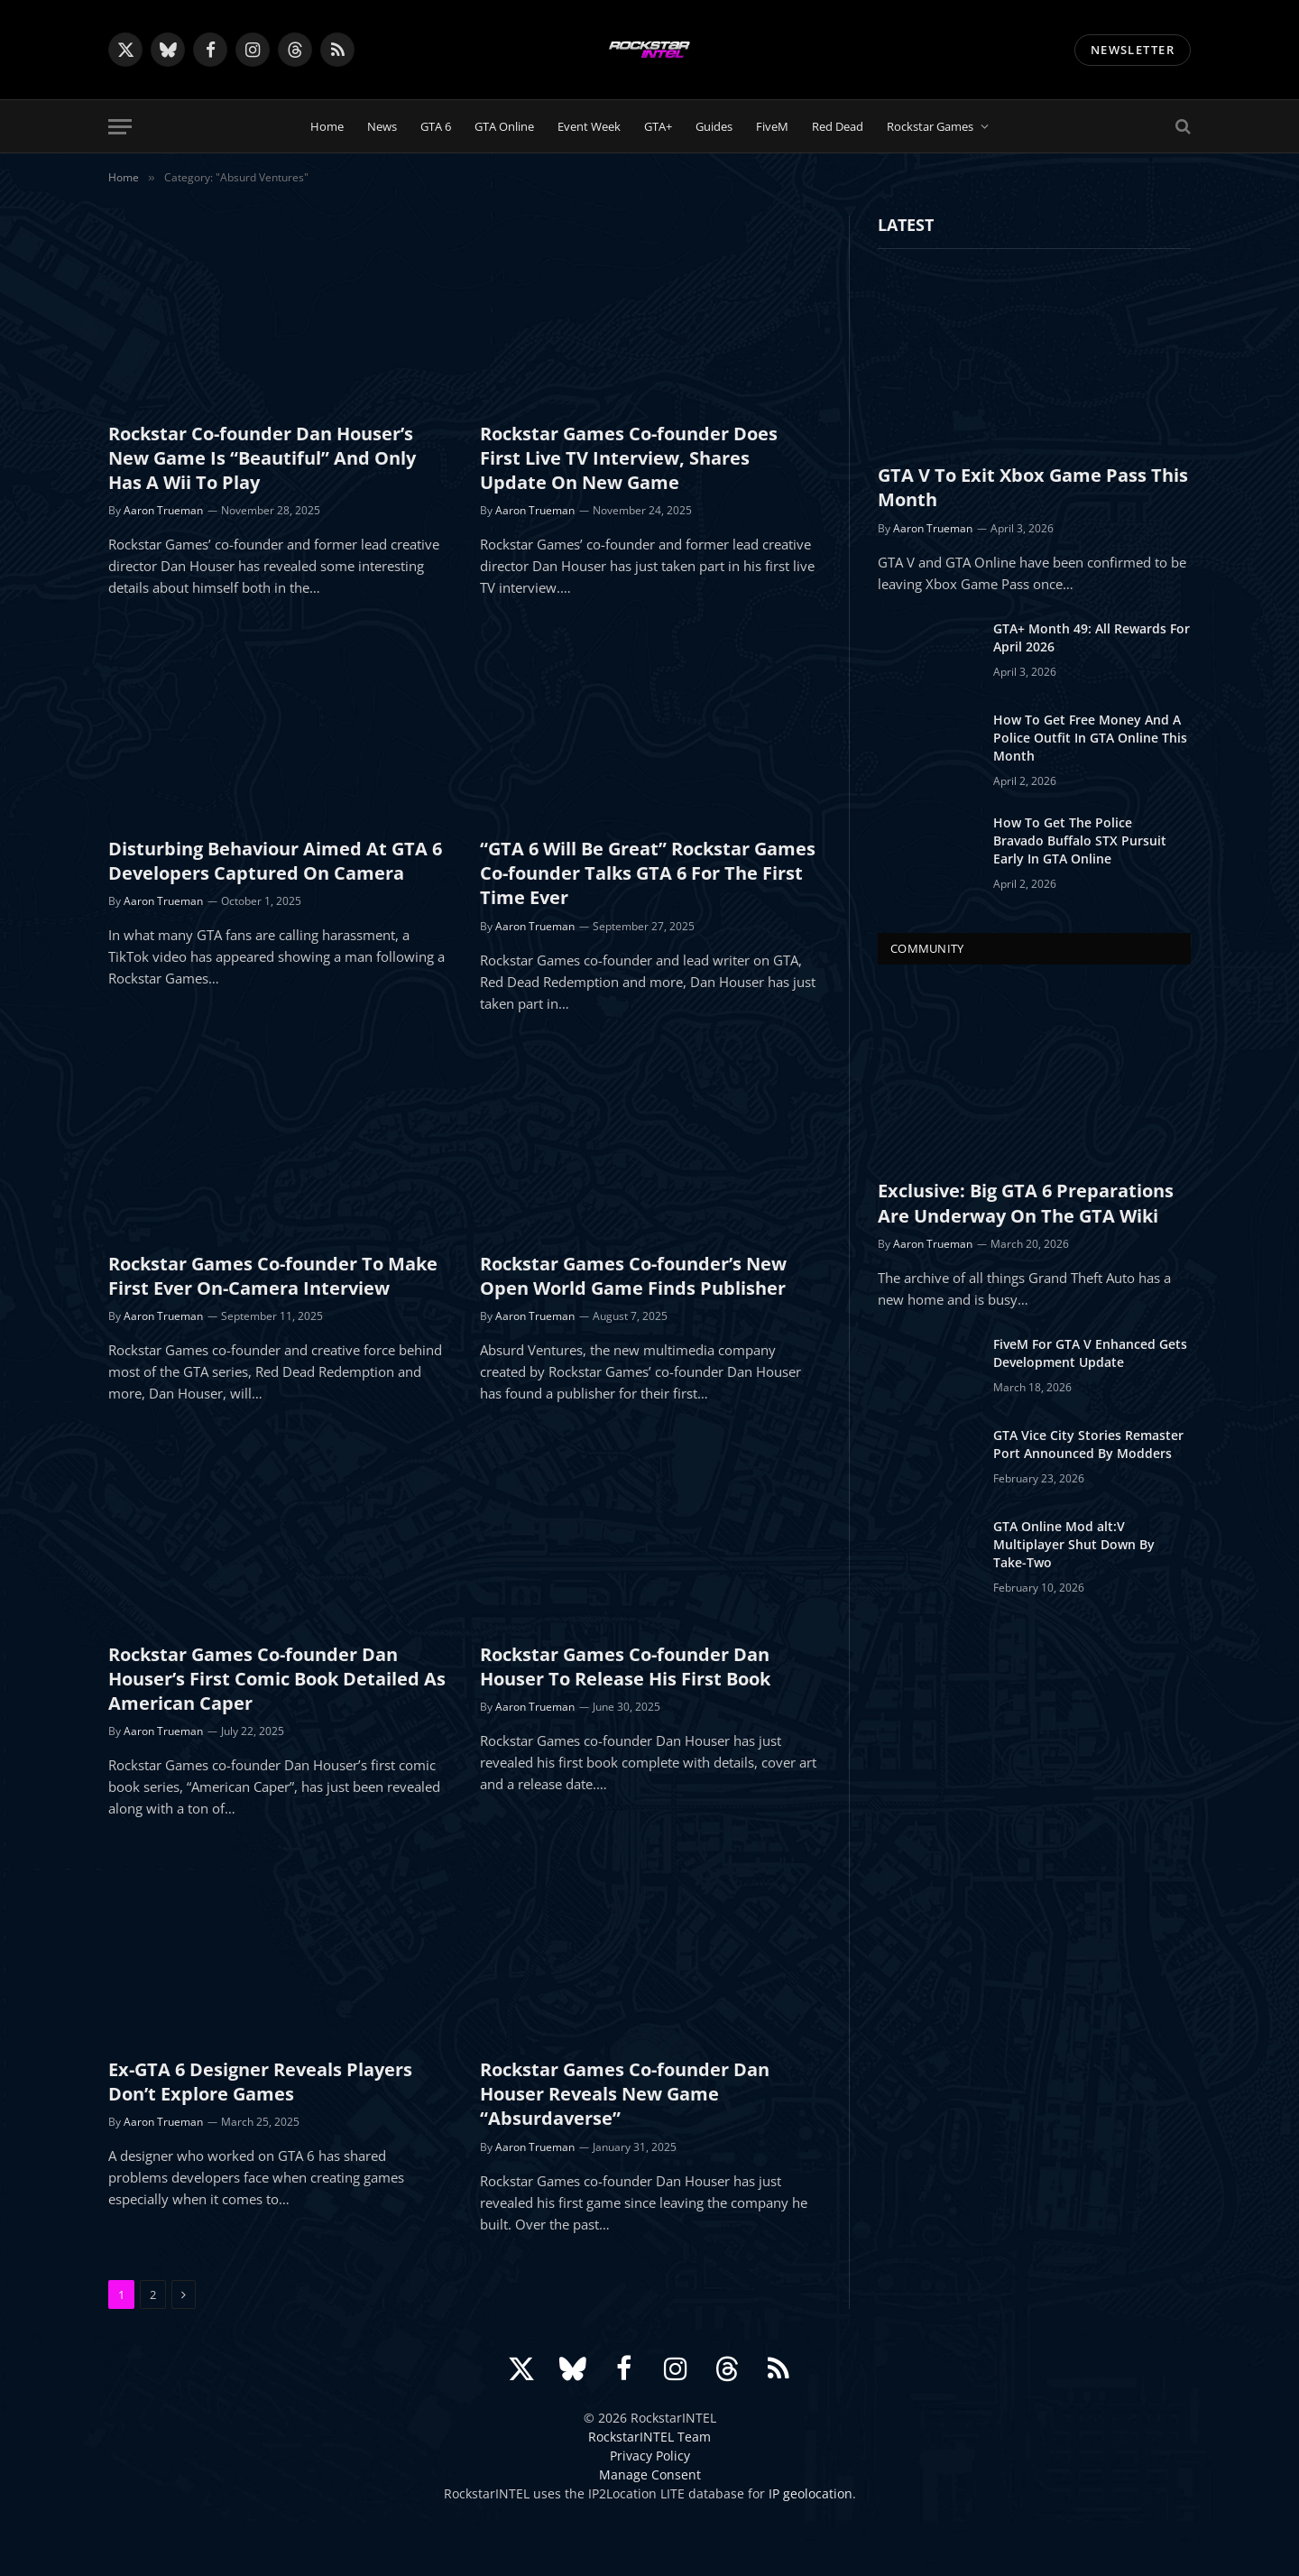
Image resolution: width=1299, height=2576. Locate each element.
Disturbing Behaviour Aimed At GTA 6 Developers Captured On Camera (275, 860)
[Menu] (120, 126)
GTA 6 (435, 126)
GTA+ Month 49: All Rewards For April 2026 (1091, 637)
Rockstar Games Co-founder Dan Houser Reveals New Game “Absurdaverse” (624, 2093)
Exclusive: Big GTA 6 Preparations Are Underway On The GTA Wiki (1026, 1202)
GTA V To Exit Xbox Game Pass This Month (1033, 487)
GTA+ (658, 126)
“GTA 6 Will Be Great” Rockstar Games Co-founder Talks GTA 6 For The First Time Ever (647, 872)
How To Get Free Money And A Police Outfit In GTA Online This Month (1090, 737)
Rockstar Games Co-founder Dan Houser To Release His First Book (625, 1666)
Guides (714, 126)
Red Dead (837, 126)
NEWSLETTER (1133, 50)
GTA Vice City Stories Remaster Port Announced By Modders (1088, 1444)
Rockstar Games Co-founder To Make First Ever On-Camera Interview (273, 1275)
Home (327, 126)
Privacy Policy (650, 2455)
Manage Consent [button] (650, 2474)
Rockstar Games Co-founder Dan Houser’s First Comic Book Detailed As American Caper (277, 1678)
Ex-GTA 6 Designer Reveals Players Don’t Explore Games (260, 2081)
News (382, 126)
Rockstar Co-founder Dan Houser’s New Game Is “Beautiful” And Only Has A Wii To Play (262, 457)
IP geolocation (810, 2493)
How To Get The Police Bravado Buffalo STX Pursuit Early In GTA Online (1079, 840)
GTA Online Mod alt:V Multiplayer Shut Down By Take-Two (1074, 1544)
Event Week (589, 126)
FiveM (772, 126)
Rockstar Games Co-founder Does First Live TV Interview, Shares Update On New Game (629, 457)
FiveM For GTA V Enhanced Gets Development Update (1090, 1353)
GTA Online (504, 126)
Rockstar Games (930, 126)
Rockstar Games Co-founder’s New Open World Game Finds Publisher (633, 1275)
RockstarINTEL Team (649, 2436)
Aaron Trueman (163, 510)
